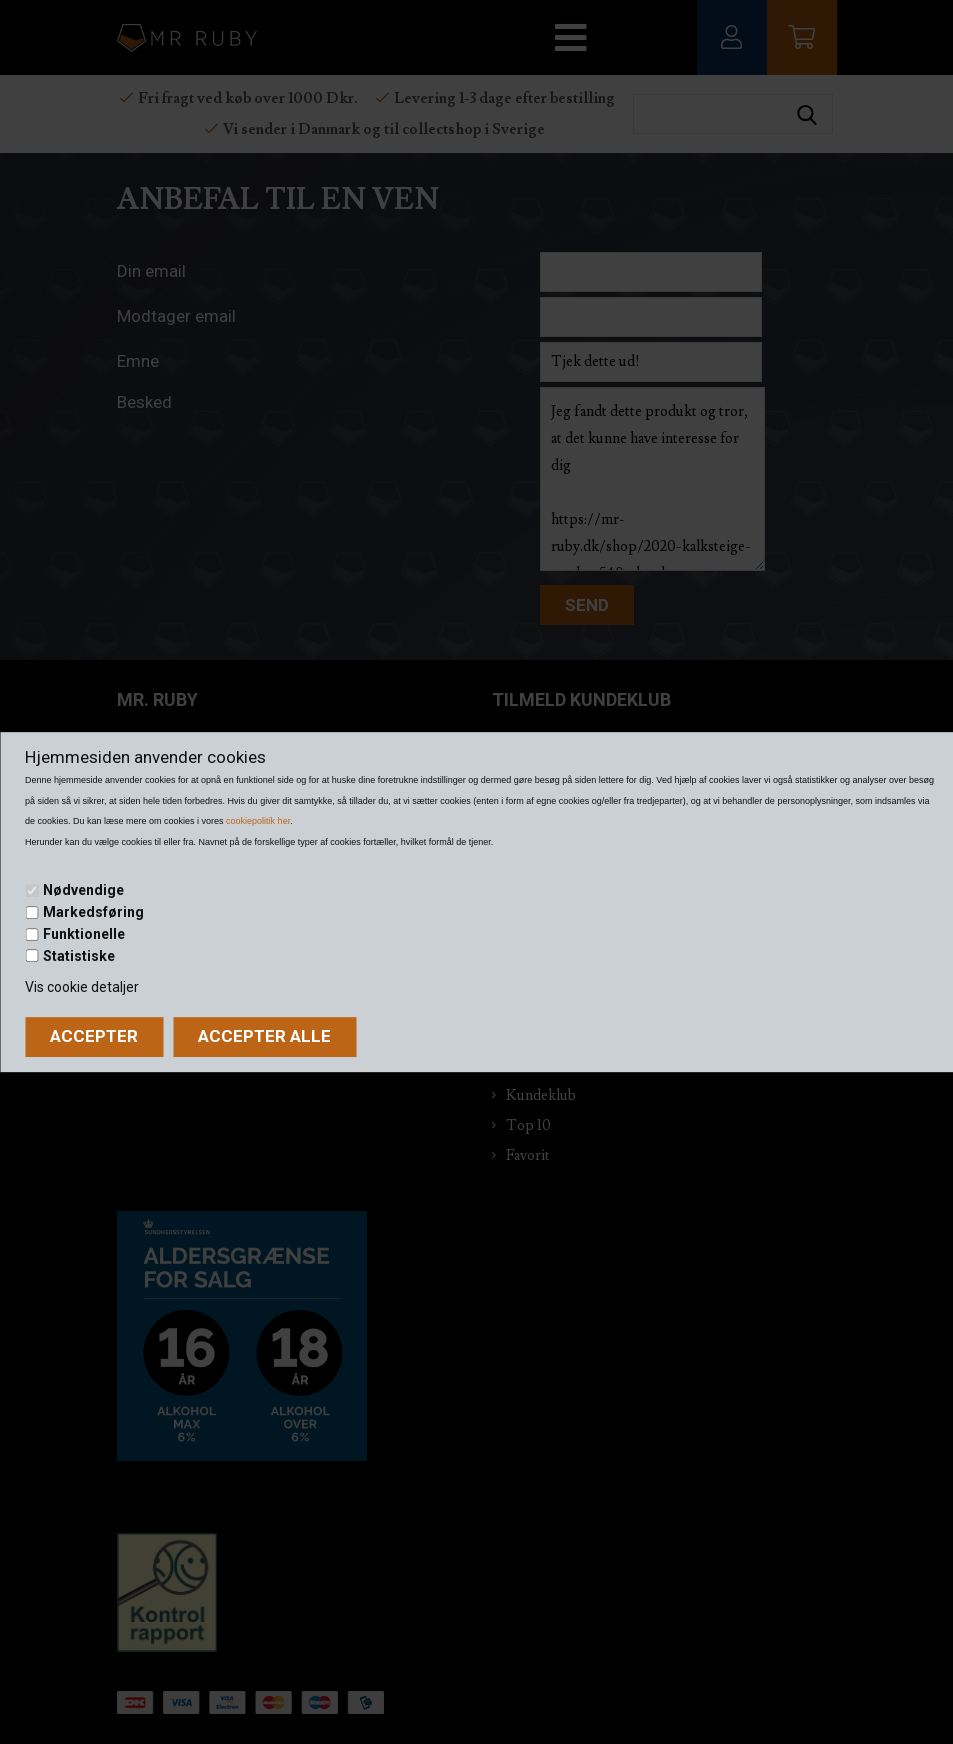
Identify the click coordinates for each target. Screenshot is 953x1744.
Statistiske (79, 956)
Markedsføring (93, 912)
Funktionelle (84, 934)
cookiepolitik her (258, 821)
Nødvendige (83, 891)
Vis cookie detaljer (82, 987)
